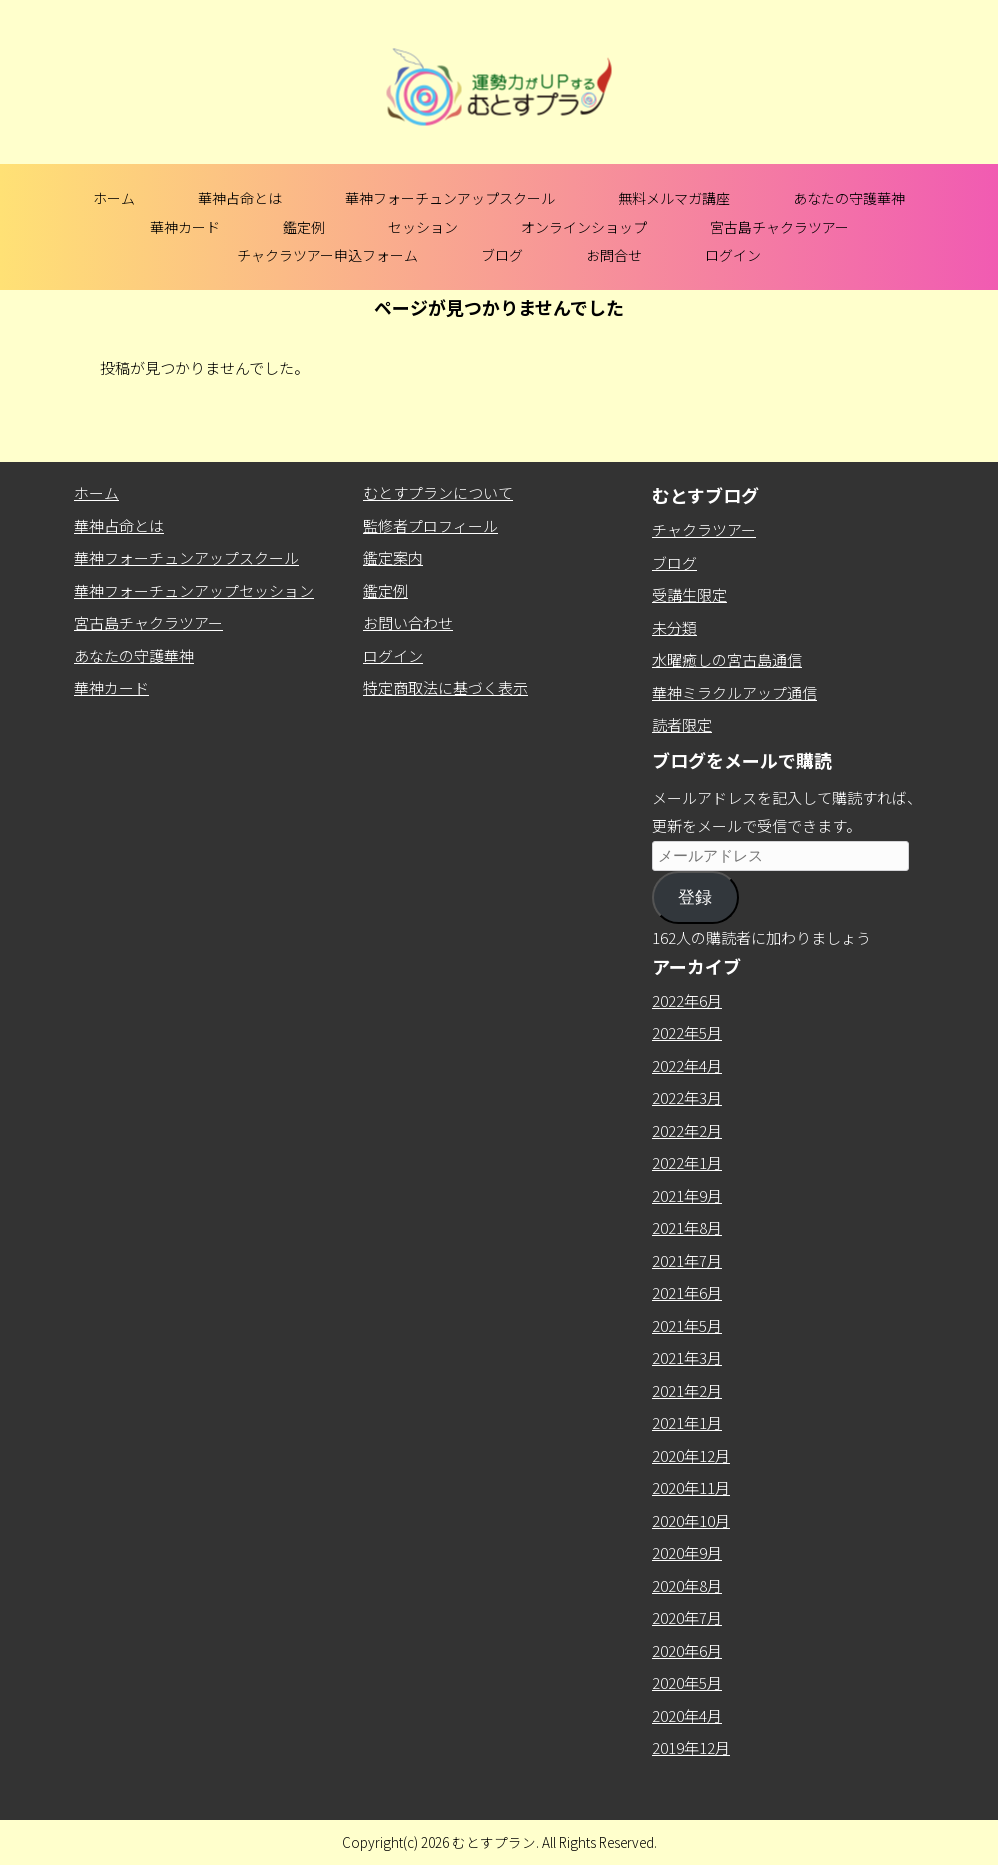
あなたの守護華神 (849, 198)
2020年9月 (687, 1552)
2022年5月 (687, 1032)
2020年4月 (687, 1715)
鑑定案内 (393, 557)
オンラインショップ (584, 227)
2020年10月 (691, 1520)
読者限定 (682, 724)
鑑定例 (304, 227)
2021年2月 (687, 1390)
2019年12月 (691, 1747)
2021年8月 (687, 1227)
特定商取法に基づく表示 (445, 687)
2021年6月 (687, 1292)
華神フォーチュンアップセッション (194, 590)
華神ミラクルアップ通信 (734, 692)
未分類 (674, 627)
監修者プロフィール (430, 525)
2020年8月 (687, 1585)
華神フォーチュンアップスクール (450, 198)
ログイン (733, 255)
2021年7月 (687, 1260)
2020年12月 (691, 1455)
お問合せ (614, 255)
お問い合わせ (408, 622)
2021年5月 (687, 1325)
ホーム (114, 198)
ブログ (502, 255)
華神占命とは (240, 198)
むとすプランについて (438, 492)
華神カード (185, 227)
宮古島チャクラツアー (779, 227)
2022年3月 (687, 1097)
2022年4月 (687, 1065)
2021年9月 (687, 1195)
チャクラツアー (704, 529)
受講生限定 (689, 594)
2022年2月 (687, 1130)
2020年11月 (691, 1487)
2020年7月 (687, 1617)
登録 (695, 897)
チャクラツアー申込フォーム (327, 255)
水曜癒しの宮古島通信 (727, 659)
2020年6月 (687, 1650)
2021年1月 (687, 1422)
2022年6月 (687, 1000)
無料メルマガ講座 (674, 198)
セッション (423, 227)
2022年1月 (687, 1162)
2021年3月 (687, 1357)
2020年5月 (687, 1682)
